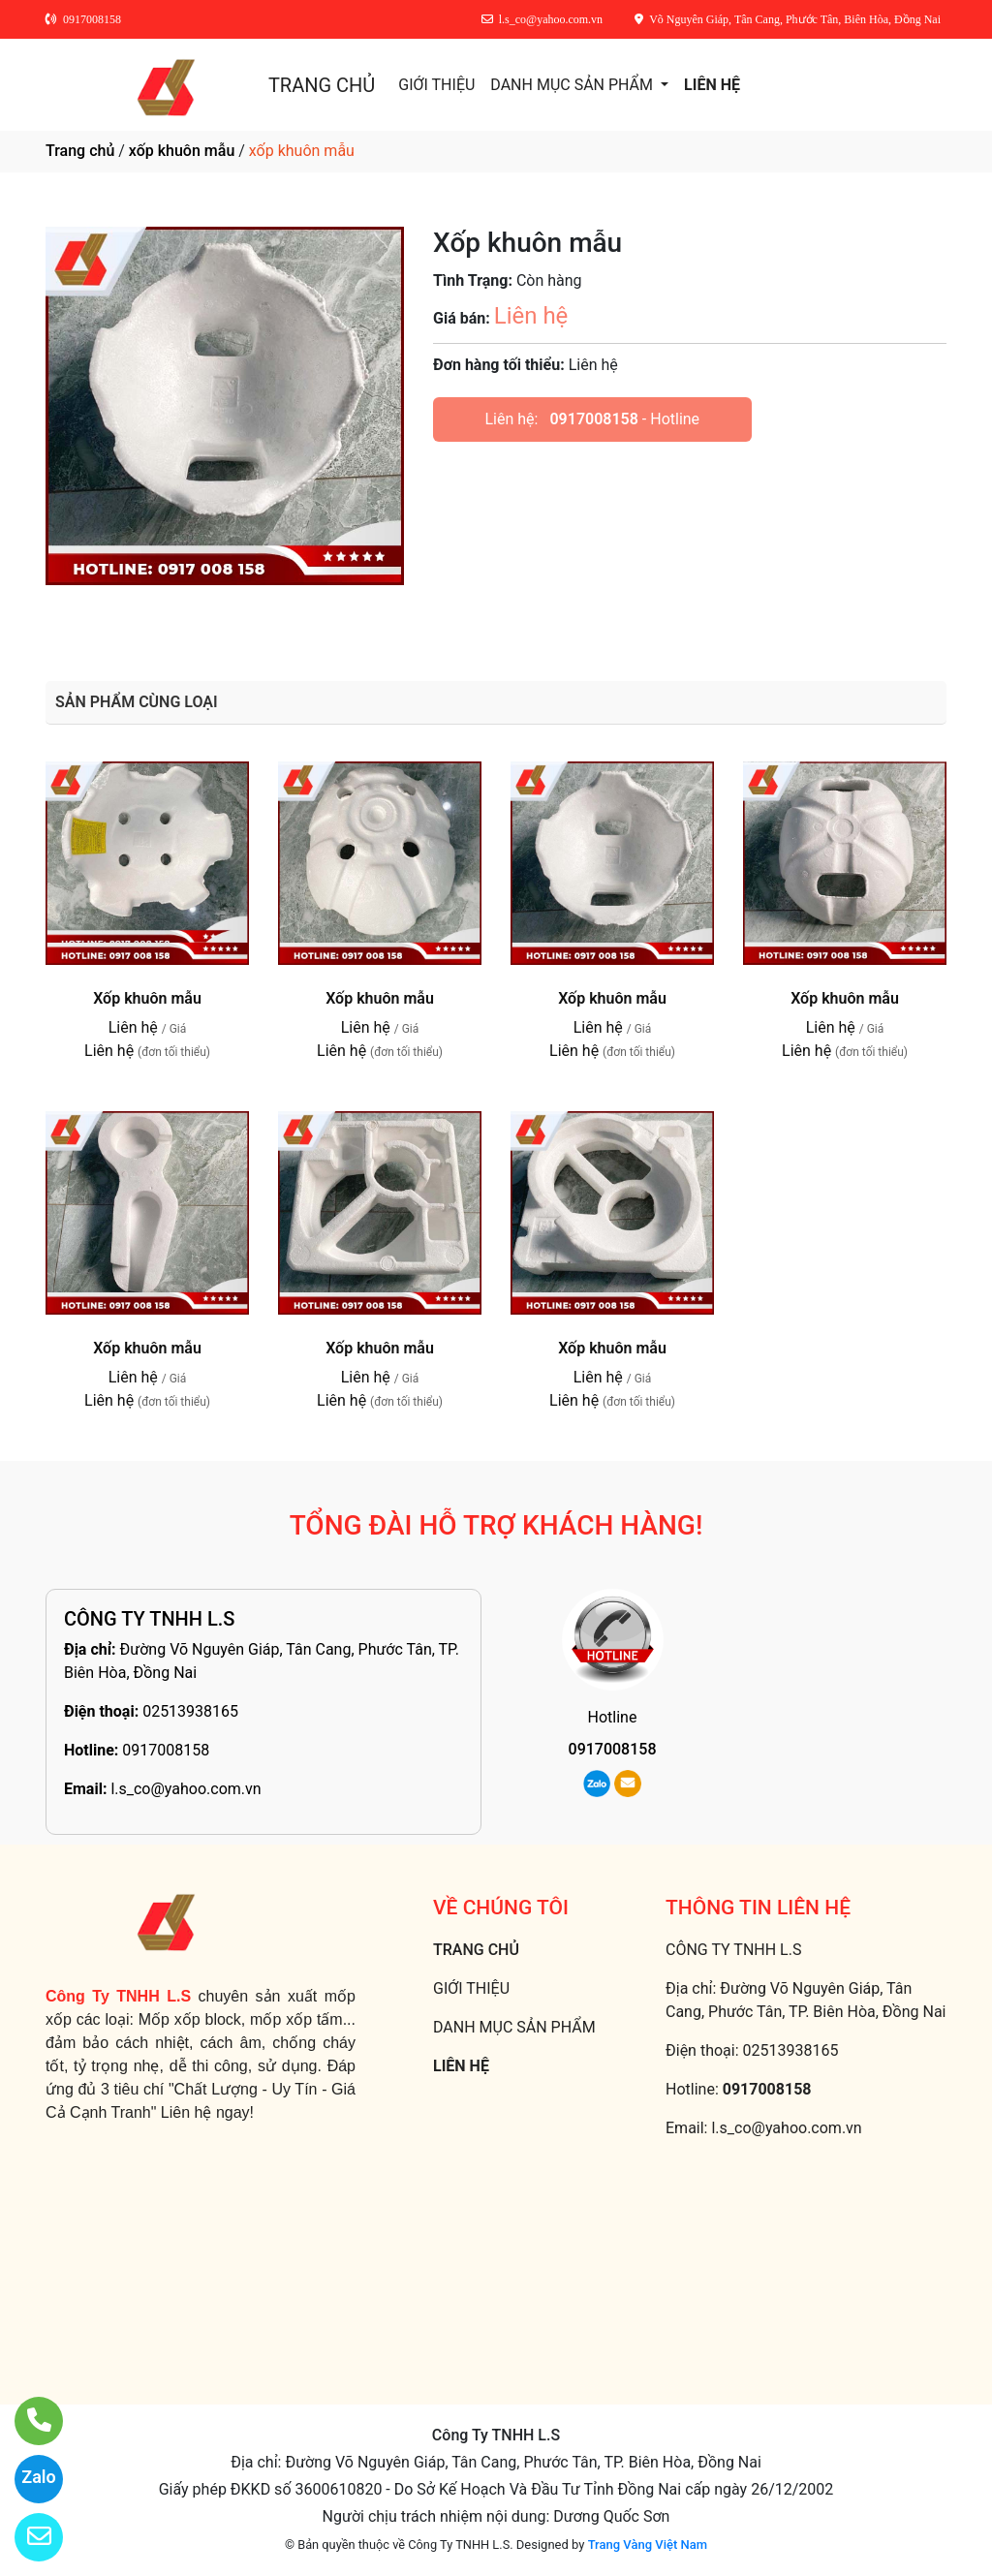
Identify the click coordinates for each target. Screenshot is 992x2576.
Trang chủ (80, 150)
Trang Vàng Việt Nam (647, 2544)
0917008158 (593, 419)
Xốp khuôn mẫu (147, 998)
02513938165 (190, 1711)
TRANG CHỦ (321, 85)
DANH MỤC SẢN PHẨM (573, 85)
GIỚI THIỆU (436, 85)
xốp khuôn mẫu (181, 150)
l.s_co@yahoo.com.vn (185, 1789)
